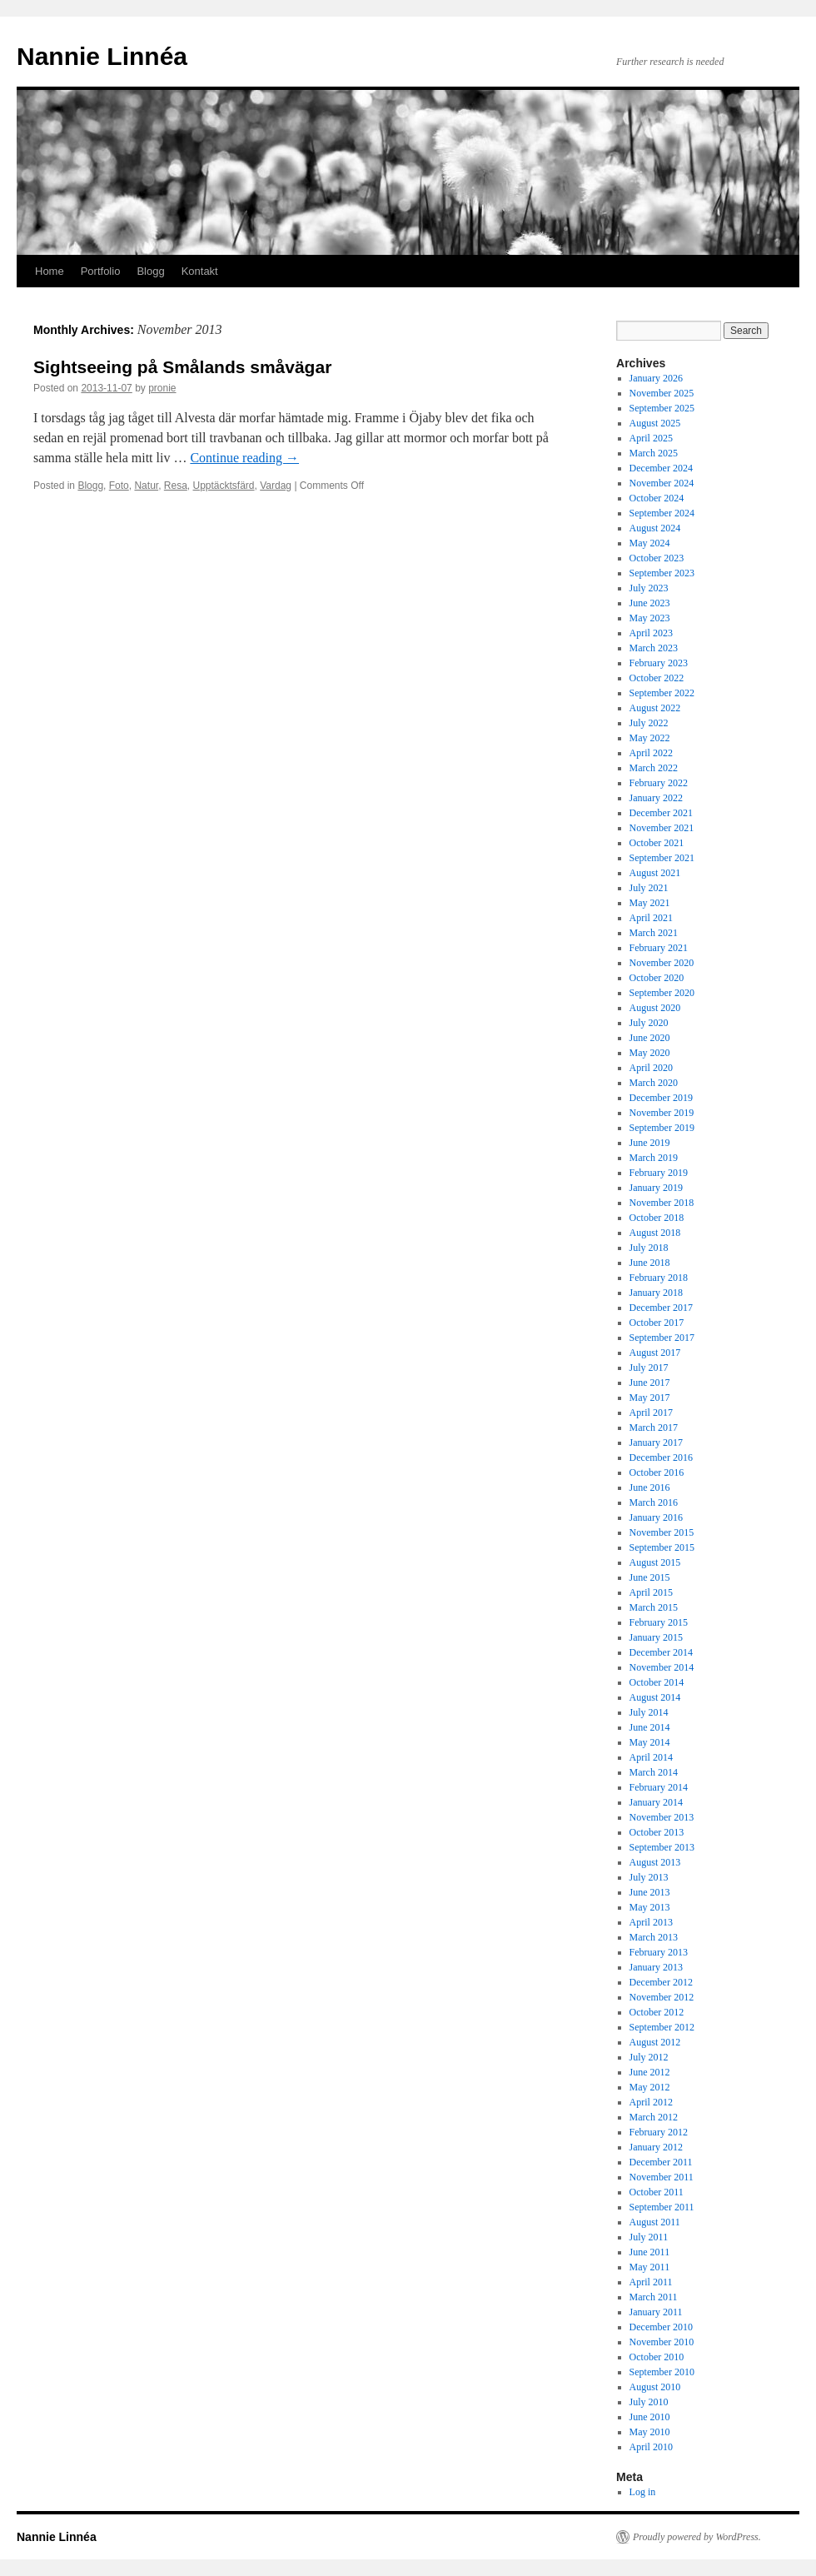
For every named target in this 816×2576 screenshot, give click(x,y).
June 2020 (649, 1038)
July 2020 (649, 1023)
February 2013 (658, 1952)
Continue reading (244, 458)
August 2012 (655, 2042)
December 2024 (661, 468)
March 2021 (653, 933)
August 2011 (654, 2222)
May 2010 (649, 2432)
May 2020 (649, 1053)
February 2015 (658, 1622)
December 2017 (661, 1307)
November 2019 (661, 1113)
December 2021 (661, 813)
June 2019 (649, 1142)
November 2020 (661, 963)
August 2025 (655, 423)
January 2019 (656, 1187)
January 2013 (656, 1967)
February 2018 (658, 1277)
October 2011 (656, 2192)
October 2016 (656, 1472)
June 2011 (649, 2252)
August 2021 (655, 873)
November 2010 (661, 2342)
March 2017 (653, 1427)
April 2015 (651, 1592)
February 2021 (658, 948)
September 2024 (661, 513)
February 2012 (658, 2132)
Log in (642, 2492)
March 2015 (653, 1607)
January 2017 (656, 1442)
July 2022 (649, 723)
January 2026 (656, 378)
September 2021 (661, 858)
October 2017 (656, 1322)
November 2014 (661, 1667)
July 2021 (649, 888)
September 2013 (661, 1847)
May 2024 (649, 543)
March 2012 (653, 2117)
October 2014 (656, 1682)
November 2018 (661, 1202)
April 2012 (651, 2102)
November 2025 (661, 393)
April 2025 (651, 438)
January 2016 (656, 1517)
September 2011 (661, 2207)
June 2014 (649, 1727)
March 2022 (653, 768)
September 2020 (661, 993)
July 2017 (649, 1367)
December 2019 (661, 1098)
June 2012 (649, 2072)
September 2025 (661, 408)
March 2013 (653, 1937)
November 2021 (661, 828)
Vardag (275, 485)
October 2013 (656, 1832)
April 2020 (651, 1068)
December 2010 (661, 2327)
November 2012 (661, 1997)
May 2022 (649, 738)
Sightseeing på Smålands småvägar (182, 366)
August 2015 (655, 1562)
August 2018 (655, 1232)
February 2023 (658, 663)
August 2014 (655, 1697)
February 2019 (658, 1172)
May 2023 (649, 618)
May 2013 (649, 1907)
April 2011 (651, 2282)
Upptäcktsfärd (224, 485)
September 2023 (661, 573)
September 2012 (661, 2027)
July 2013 (649, 1877)
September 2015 (661, 1547)
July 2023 (649, 588)
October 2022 (656, 678)
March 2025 (653, 453)
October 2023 (656, 558)
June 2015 (649, 1577)
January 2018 (656, 1292)
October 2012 (656, 2012)
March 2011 (653, 2297)
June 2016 (649, 1487)
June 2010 (649, 2417)
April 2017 (651, 1412)
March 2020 (653, 1083)
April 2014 (651, 1757)
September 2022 (661, 693)
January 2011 (656, 2312)
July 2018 (649, 1247)
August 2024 (655, 528)
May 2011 (649, 2267)
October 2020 (656, 978)
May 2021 (649, 903)
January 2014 (656, 1802)
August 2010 (655, 2387)
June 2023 (649, 603)
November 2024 (661, 483)
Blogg (150, 271)
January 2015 (656, 1637)
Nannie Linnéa (102, 56)
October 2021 (656, 843)
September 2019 (661, 1128)
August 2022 (655, 708)
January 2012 (656, 2147)
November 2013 (661, 1817)
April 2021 (651, 918)
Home (49, 271)
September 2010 (661, 2372)
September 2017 (661, 1337)
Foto (119, 485)
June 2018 (649, 1262)
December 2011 (661, 2162)
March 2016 (653, 1502)
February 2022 (658, 783)
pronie (162, 388)
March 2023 (653, 648)
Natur (146, 485)
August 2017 (655, 1352)
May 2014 (649, 1742)
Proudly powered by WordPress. (697, 2537)
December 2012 (661, 1982)
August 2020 (655, 1008)
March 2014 (653, 1772)
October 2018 (656, 1217)
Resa (175, 485)
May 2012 (649, 2087)
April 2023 (651, 633)
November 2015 (661, 1532)
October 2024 (656, 498)
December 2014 (661, 1652)
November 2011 (661, 2177)
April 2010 (651, 2447)
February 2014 (658, 1787)
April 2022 (651, 753)
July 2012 (649, 2057)
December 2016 (661, 1457)
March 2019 (653, 1157)
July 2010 (649, 2402)
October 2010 (656, 2357)
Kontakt (200, 271)
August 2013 (655, 1862)
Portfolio (101, 271)
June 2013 (649, 1892)
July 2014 (649, 1712)
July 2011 (649, 2237)
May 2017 (649, 1397)
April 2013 (651, 1922)
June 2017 (649, 1382)
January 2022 (656, 798)
